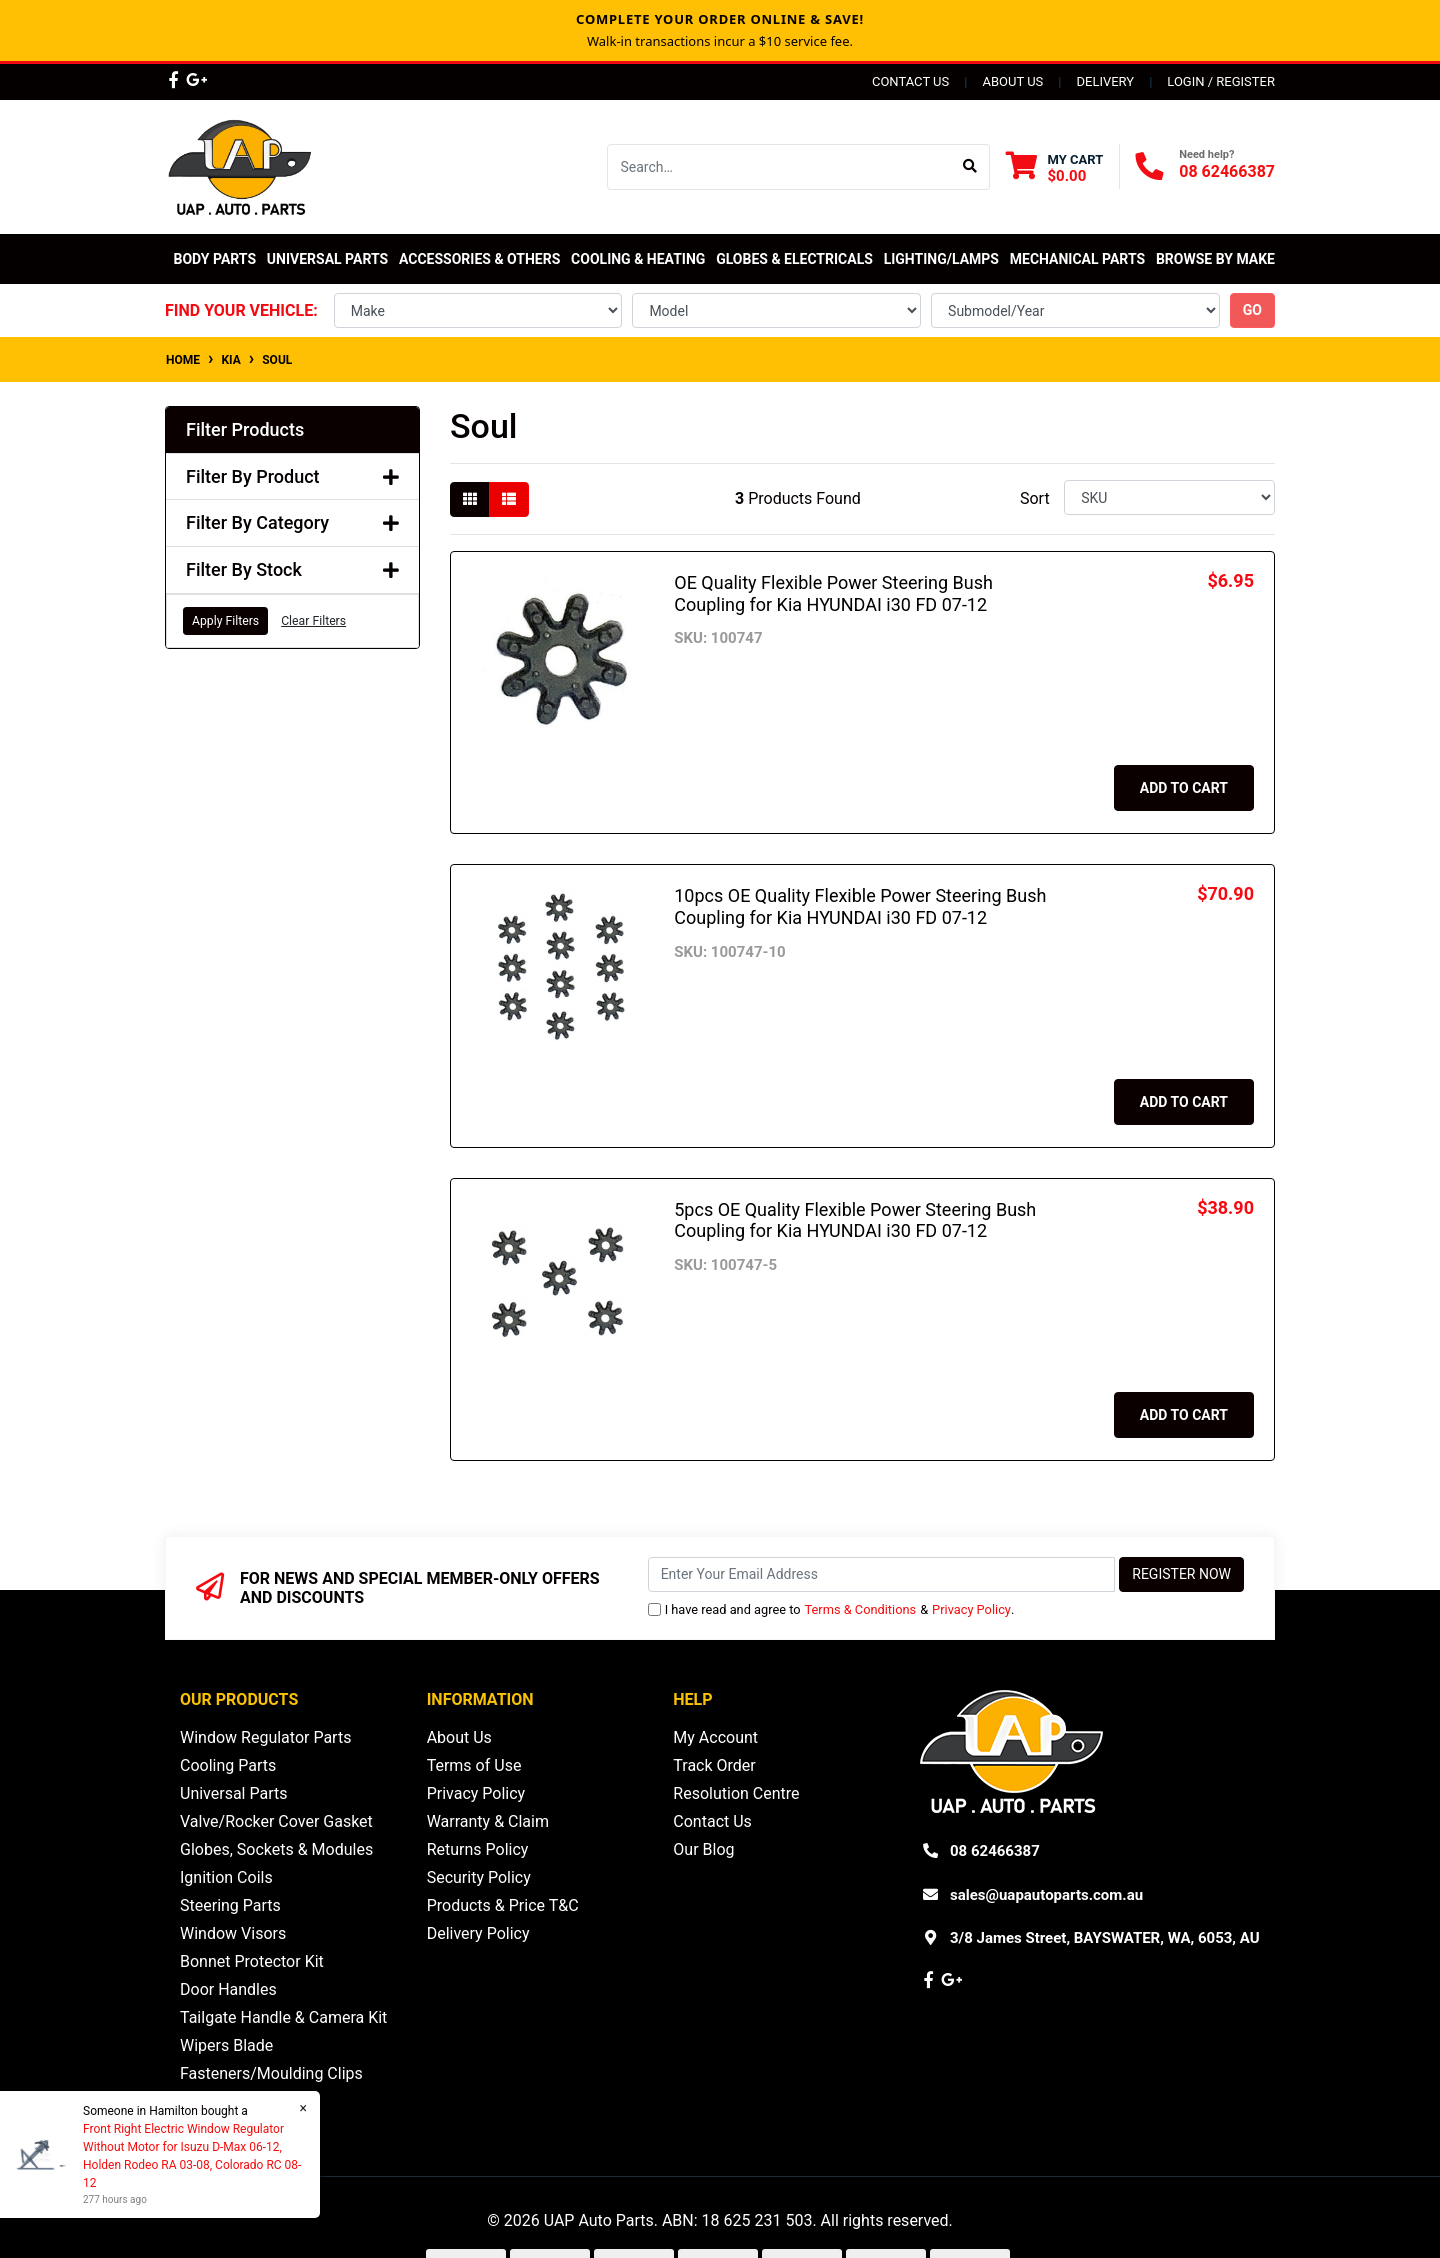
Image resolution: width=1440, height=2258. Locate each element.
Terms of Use (474, 1765)
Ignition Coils (226, 1877)
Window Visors (233, 1933)
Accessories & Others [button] (479, 259)
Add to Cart (1184, 788)
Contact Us (910, 81)
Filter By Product (292, 476)
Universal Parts (327, 259)
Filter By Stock (292, 569)
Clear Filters (313, 621)
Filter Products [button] (245, 429)
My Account (715, 1737)
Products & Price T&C (503, 1905)
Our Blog (703, 1849)
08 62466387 (1227, 171)
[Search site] (970, 167)
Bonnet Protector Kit (252, 1961)
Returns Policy (478, 1849)
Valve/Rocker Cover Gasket (276, 1821)
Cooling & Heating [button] (638, 259)
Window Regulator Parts (265, 1737)
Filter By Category (292, 522)
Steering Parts (230, 1905)
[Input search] (779, 167)
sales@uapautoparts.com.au (1046, 1895)
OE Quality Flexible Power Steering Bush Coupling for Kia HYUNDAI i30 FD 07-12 (833, 593)
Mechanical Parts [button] (1077, 259)
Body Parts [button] (214, 259)
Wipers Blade (226, 2045)
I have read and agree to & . (831, 1609)
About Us (1012, 81)
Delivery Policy (478, 1933)
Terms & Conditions (861, 1609)
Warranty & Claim (488, 1821)
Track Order (714, 1765)
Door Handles (228, 1989)
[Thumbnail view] (470, 499)
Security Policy (479, 1877)
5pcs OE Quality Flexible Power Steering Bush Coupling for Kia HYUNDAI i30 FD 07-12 (855, 1220)
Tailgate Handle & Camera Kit (283, 2017)
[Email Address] (882, 1574)
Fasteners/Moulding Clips (271, 2073)
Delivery (1105, 81)
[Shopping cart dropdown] (1054, 167)
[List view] (509, 499)
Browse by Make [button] (1215, 259)
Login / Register (1221, 81)
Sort (1035, 498)
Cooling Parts (228, 1765)
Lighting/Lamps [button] (941, 259)
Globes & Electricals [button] (794, 259)
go (1252, 310)
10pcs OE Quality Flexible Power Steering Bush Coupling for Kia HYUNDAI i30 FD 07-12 (860, 906)
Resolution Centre (736, 1793)
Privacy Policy (971, 1609)
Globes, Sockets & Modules (276, 1849)
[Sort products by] (1169, 497)
